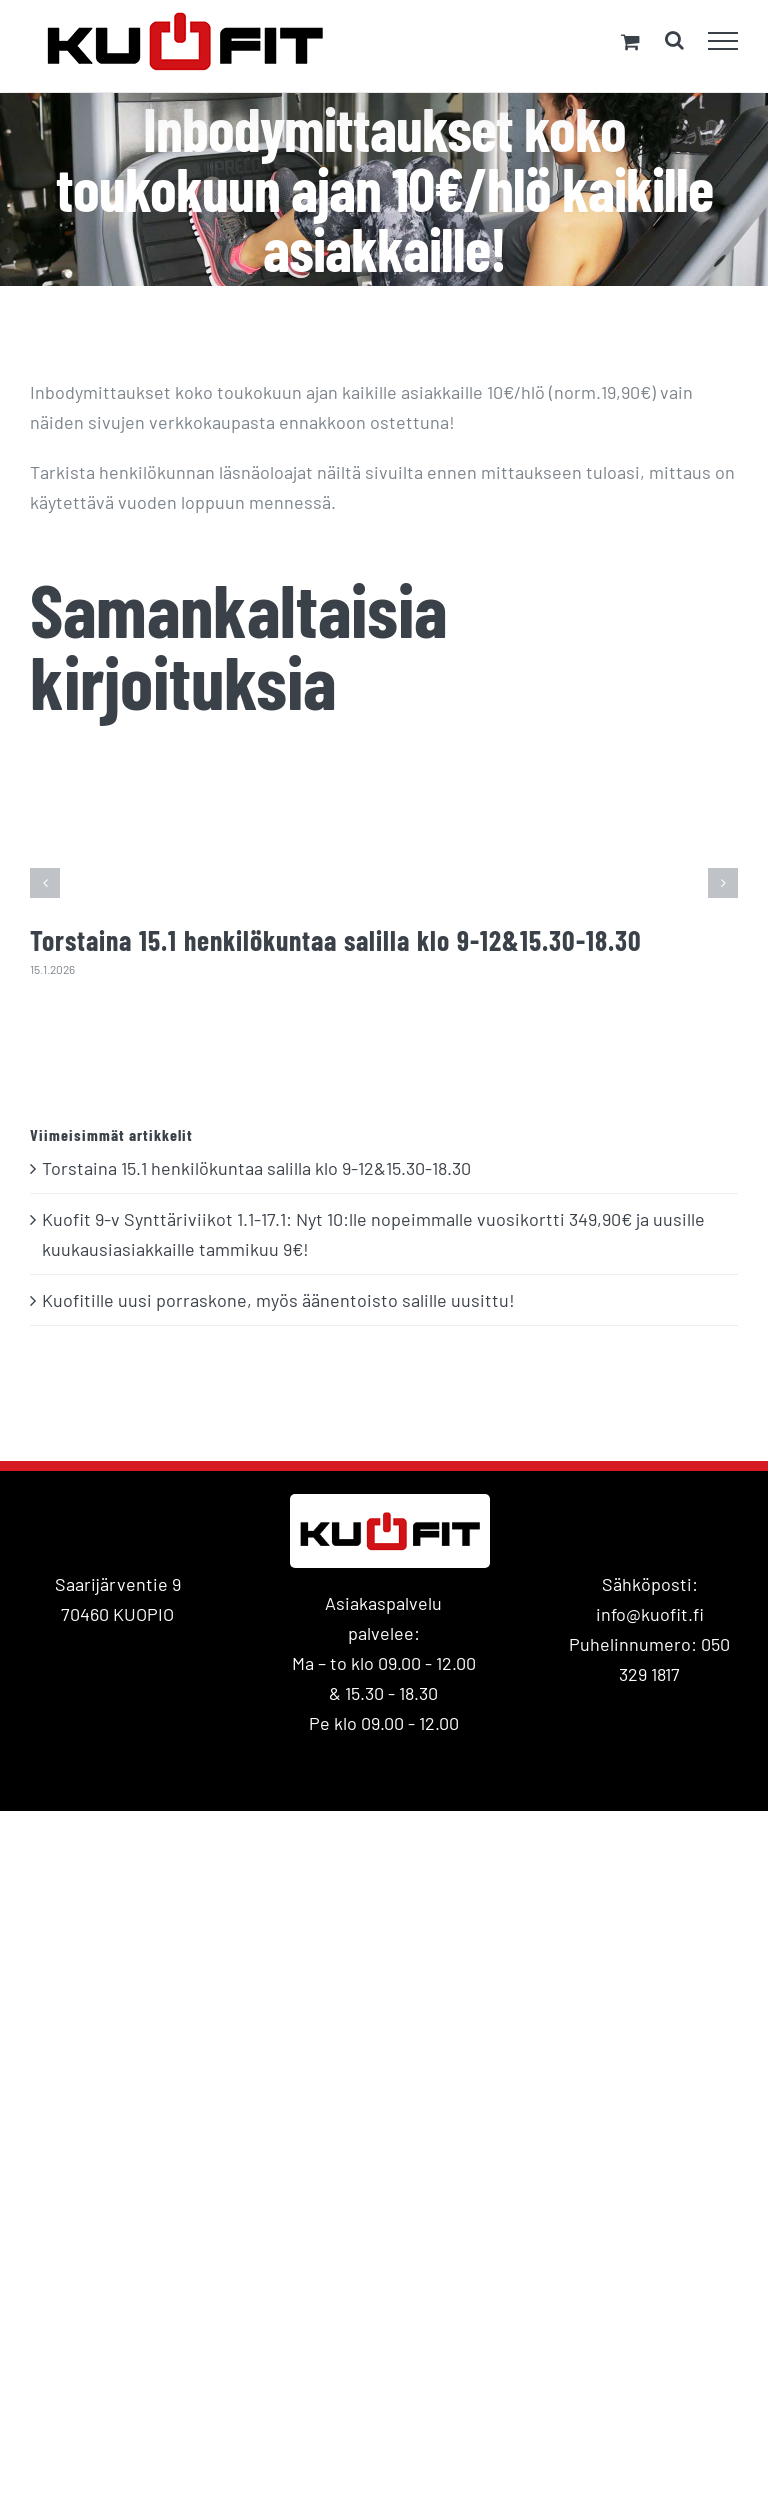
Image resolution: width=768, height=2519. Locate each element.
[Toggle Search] (674, 40)
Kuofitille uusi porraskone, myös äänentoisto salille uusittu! (278, 1300)
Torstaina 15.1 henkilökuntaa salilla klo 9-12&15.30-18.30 (336, 940)
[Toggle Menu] (723, 41)
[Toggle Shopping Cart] (630, 41)
